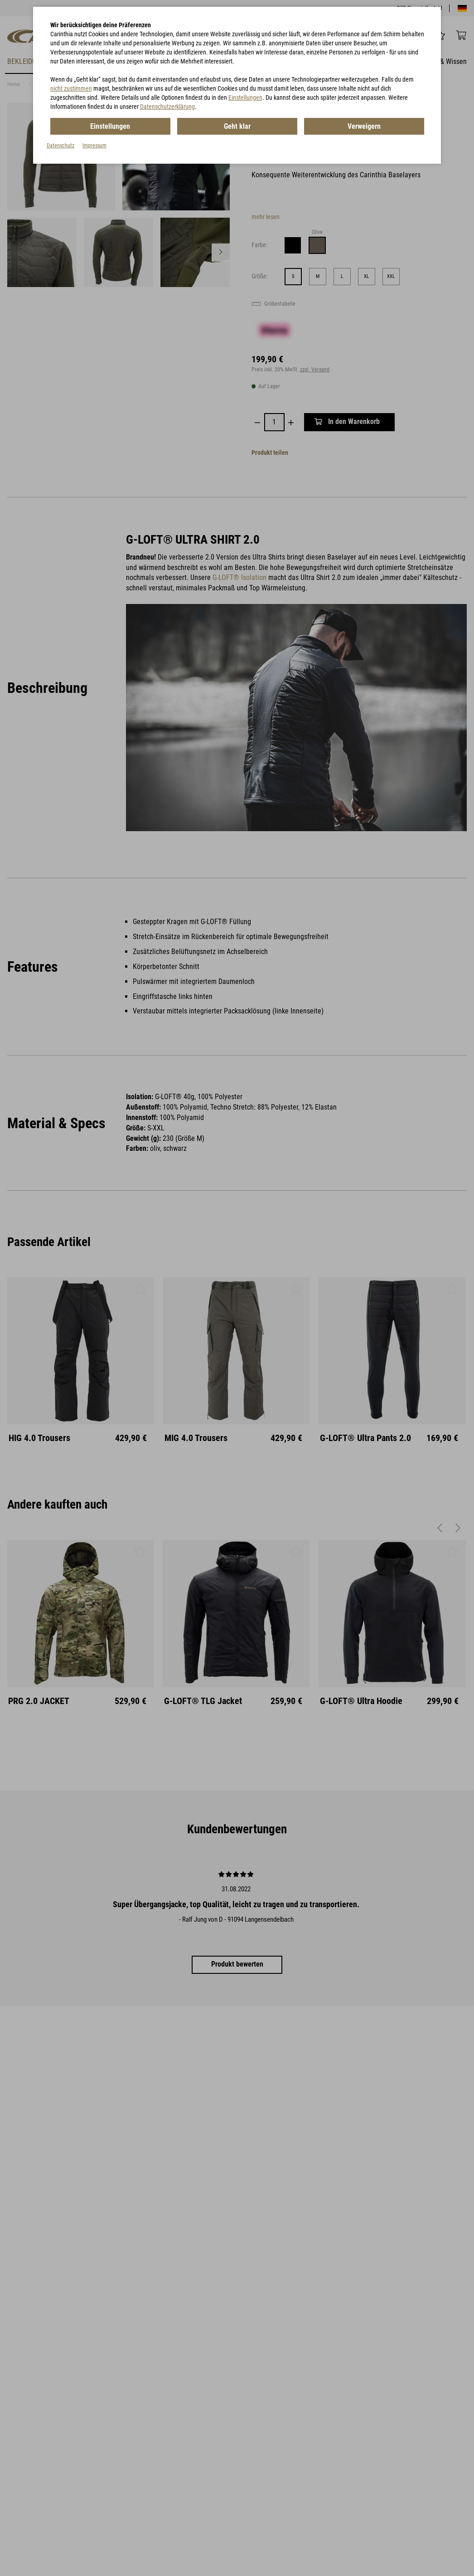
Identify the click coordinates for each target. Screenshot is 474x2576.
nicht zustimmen (71, 88)
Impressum (94, 145)
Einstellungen (245, 97)
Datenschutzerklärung (167, 106)
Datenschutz (60, 145)
